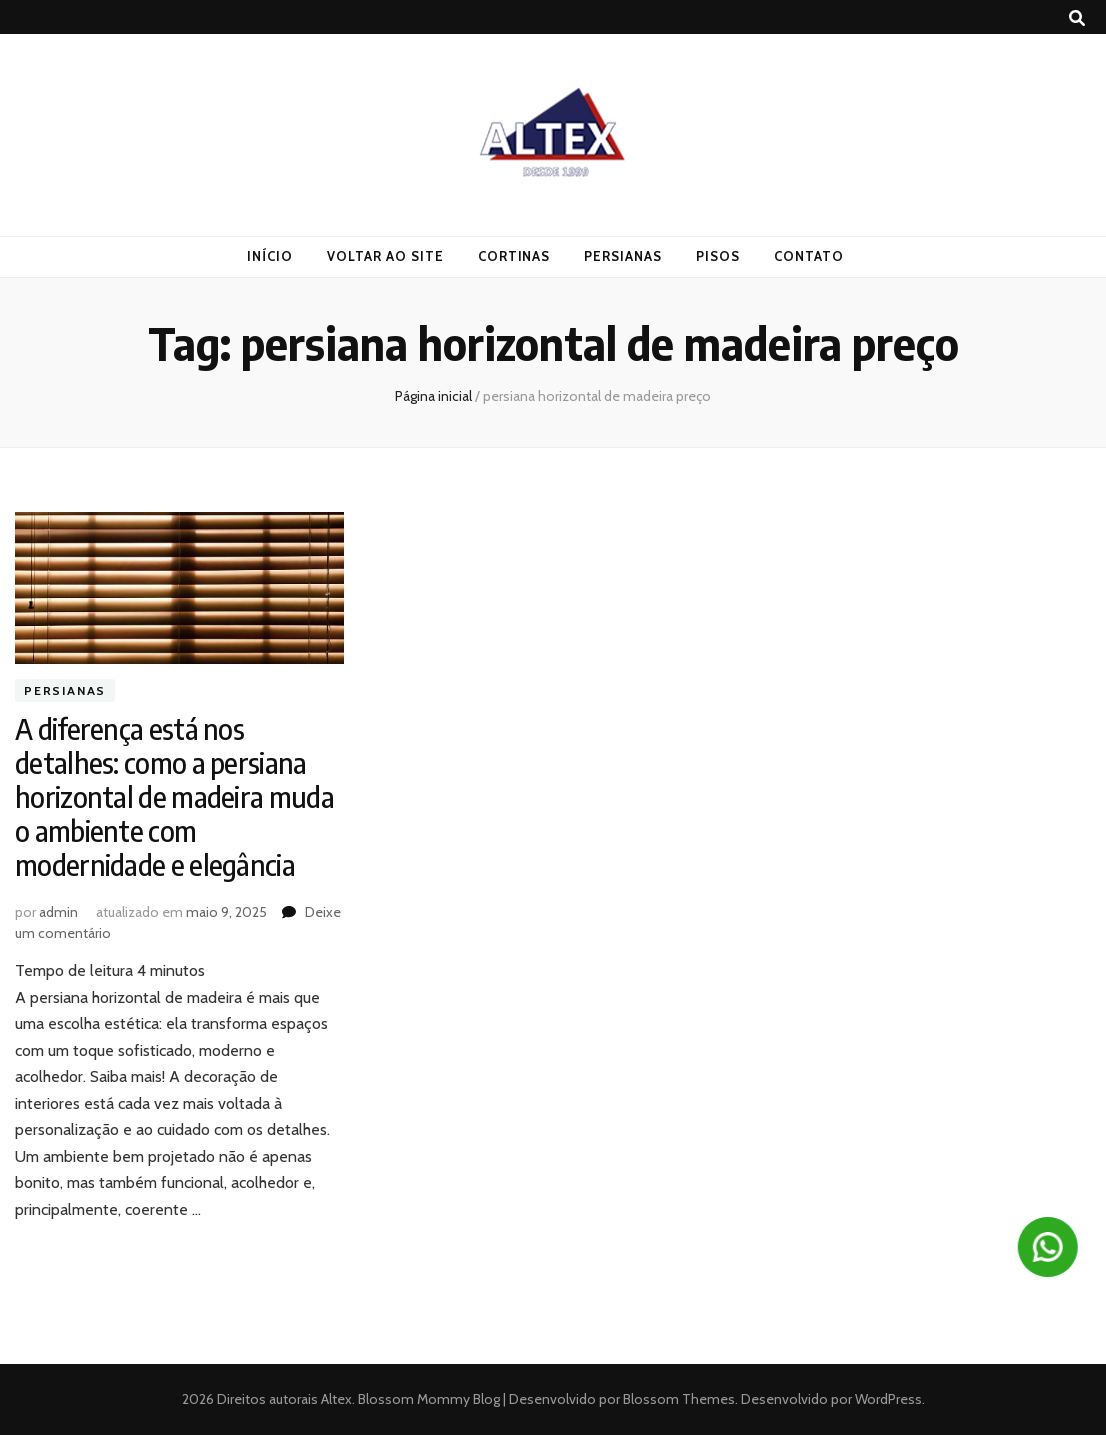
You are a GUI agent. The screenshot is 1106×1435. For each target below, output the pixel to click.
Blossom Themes (677, 1399)
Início (270, 256)
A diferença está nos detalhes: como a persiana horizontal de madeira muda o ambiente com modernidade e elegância (174, 796)
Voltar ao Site (385, 256)
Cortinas (514, 256)
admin (58, 912)
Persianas (623, 256)
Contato (809, 256)
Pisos (718, 256)
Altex (336, 1399)
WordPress (888, 1399)
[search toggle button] (1077, 18)
